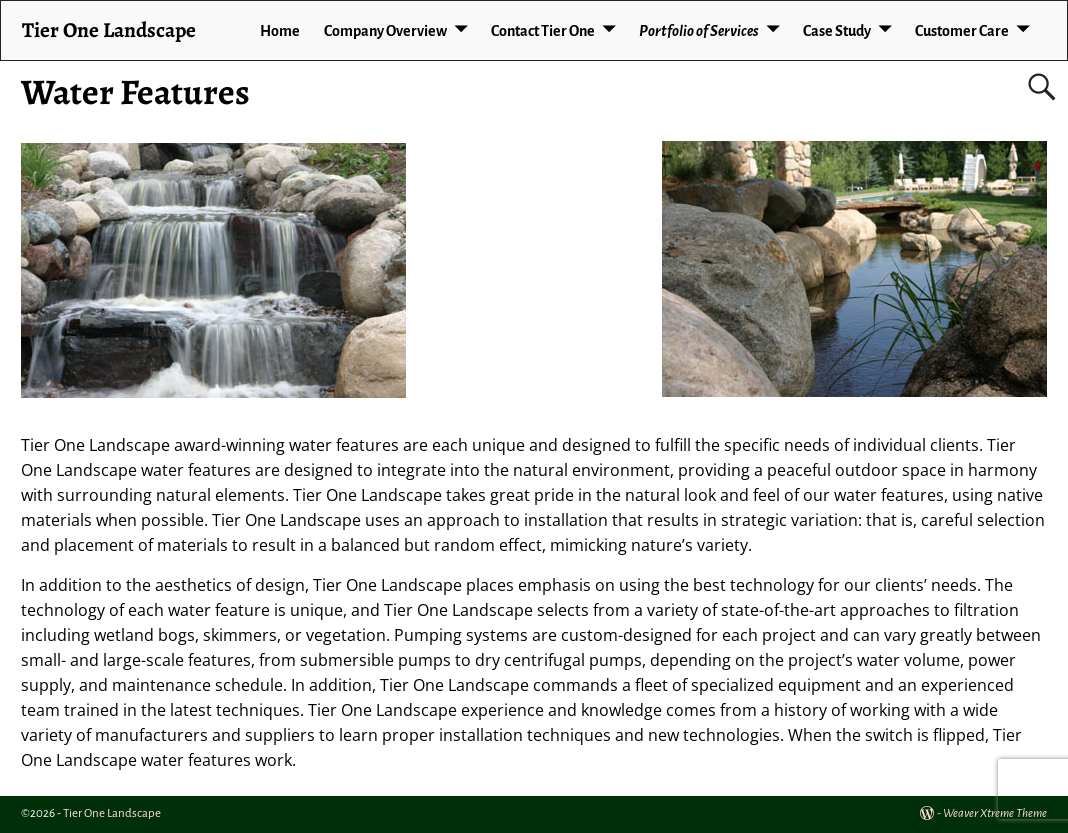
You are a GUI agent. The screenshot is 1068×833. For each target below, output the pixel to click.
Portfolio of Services (699, 31)
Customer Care (962, 31)
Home (280, 31)
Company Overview (385, 31)
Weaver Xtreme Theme (995, 813)
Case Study (837, 31)
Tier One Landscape (109, 29)
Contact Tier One (543, 31)
